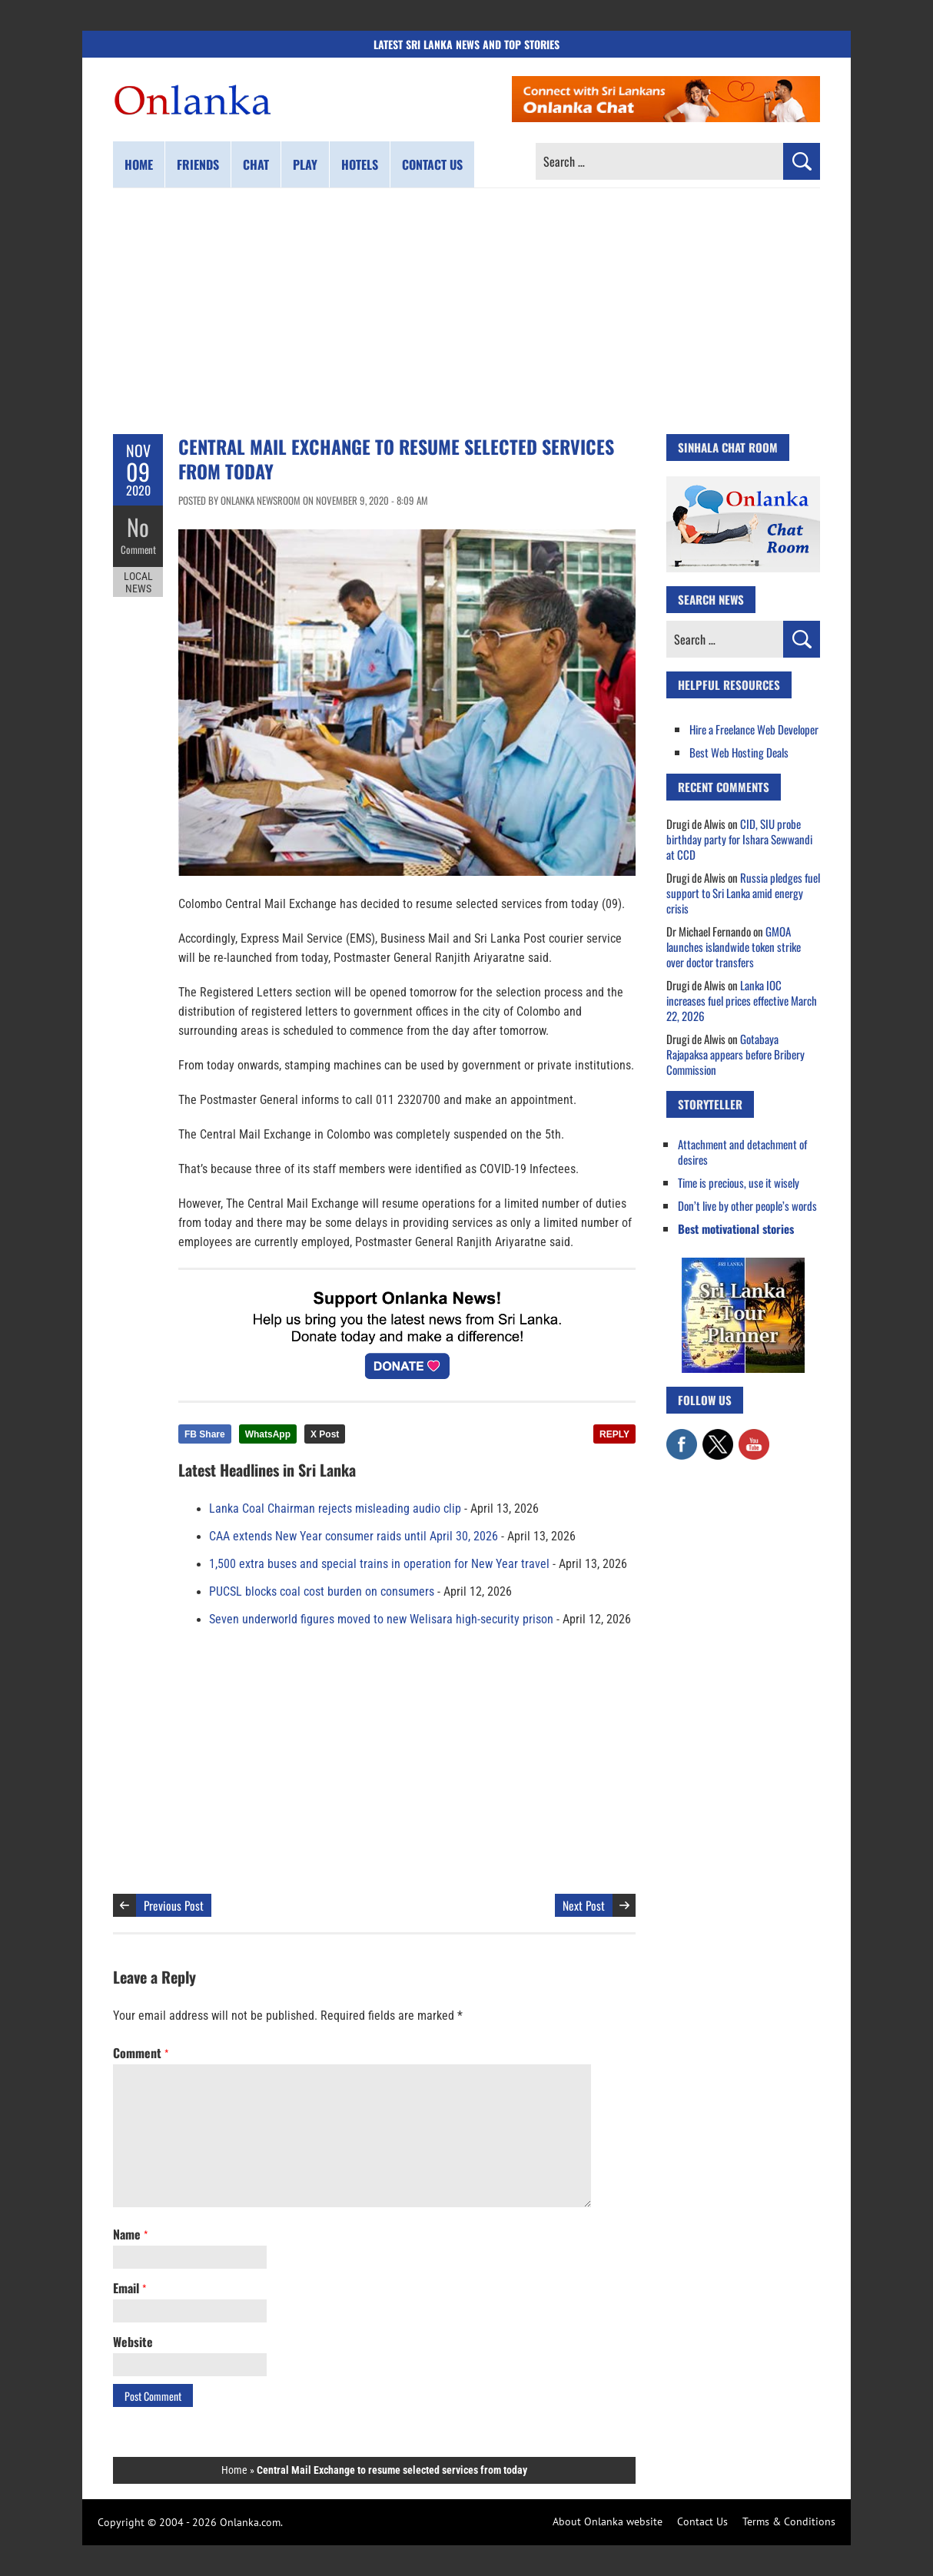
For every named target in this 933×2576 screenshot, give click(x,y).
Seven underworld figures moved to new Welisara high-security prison (381, 1619)
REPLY (614, 1434)
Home (139, 164)
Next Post (584, 1905)
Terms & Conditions (788, 2521)
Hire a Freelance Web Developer (753, 729)
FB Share (204, 1434)
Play (305, 164)
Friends (198, 164)
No (138, 526)
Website (133, 2341)
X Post (324, 1434)
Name (130, 2234)
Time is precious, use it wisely (738, 1182)
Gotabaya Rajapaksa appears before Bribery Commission (735, 1054)
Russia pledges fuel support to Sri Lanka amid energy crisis (743, 893)
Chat (256, 164)
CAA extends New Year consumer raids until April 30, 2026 (353, 1536)
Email (129, 2288)
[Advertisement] (466, 311)
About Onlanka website (607, 2521)
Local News (138, 582)
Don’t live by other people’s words (747, 1205)
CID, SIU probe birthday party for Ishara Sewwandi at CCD (739, 839)
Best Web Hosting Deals (739, 752)
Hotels (359, 164)
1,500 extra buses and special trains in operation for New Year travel (379, 1564)
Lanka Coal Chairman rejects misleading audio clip (335, 1509)
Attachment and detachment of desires (742, 1151)
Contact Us (702, 2521)
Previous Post (174, 1905)
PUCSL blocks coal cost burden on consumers (321, 1592)
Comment (138, 549)
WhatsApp (268, 1434)
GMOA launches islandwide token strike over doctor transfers (733, 946)
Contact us (432, 164)
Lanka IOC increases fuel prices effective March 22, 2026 (741, 1000)
